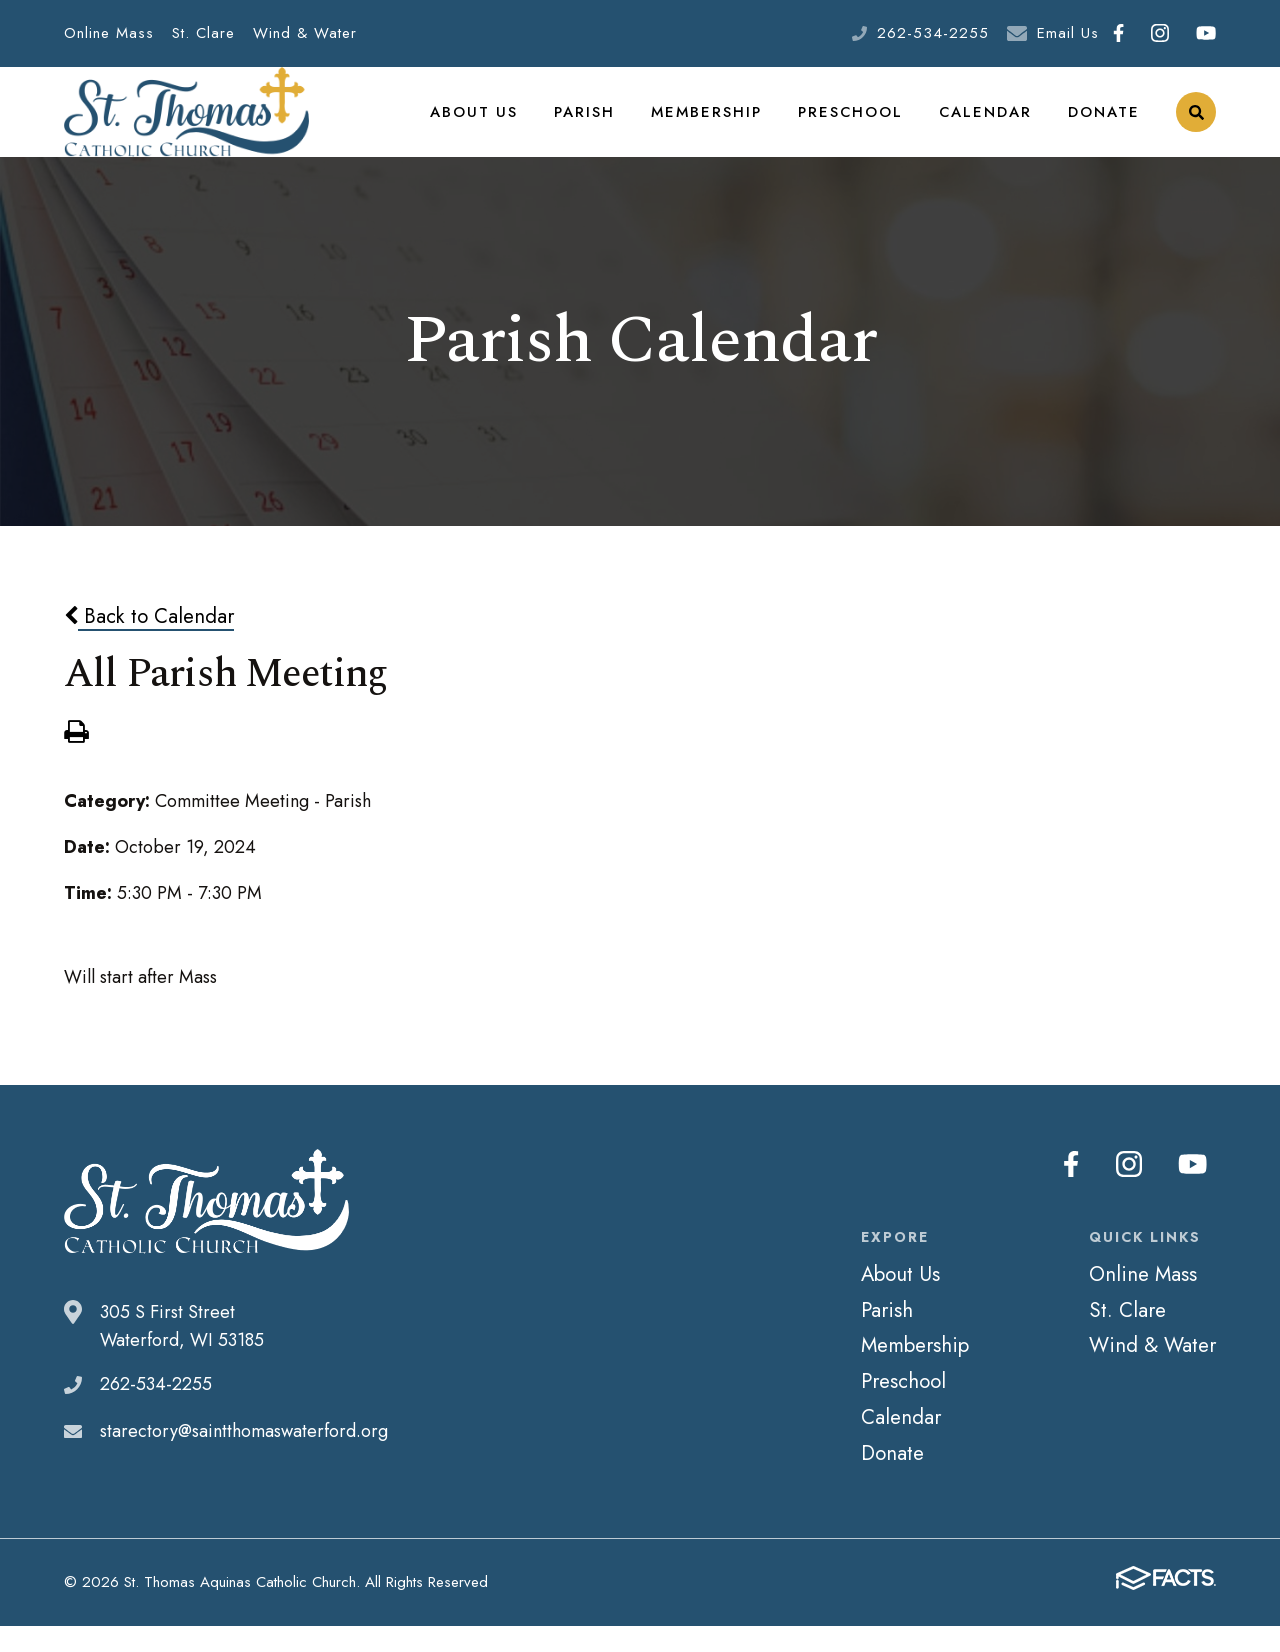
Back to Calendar (149, 641)
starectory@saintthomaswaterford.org (244, 1456)
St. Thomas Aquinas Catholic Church (186, 125)
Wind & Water (305, 33)
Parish (598, 124)
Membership (717, 124)
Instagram (1160, 33)
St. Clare (203, 33)
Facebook (1118, 33)
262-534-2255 (933, 33)
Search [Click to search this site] (1196, 125)
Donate (1104, 124)
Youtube (1206, 33)
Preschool (856, 124)
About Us (490, 124)
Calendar (988, 124)
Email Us (1068, 33)
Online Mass (109, 33)
